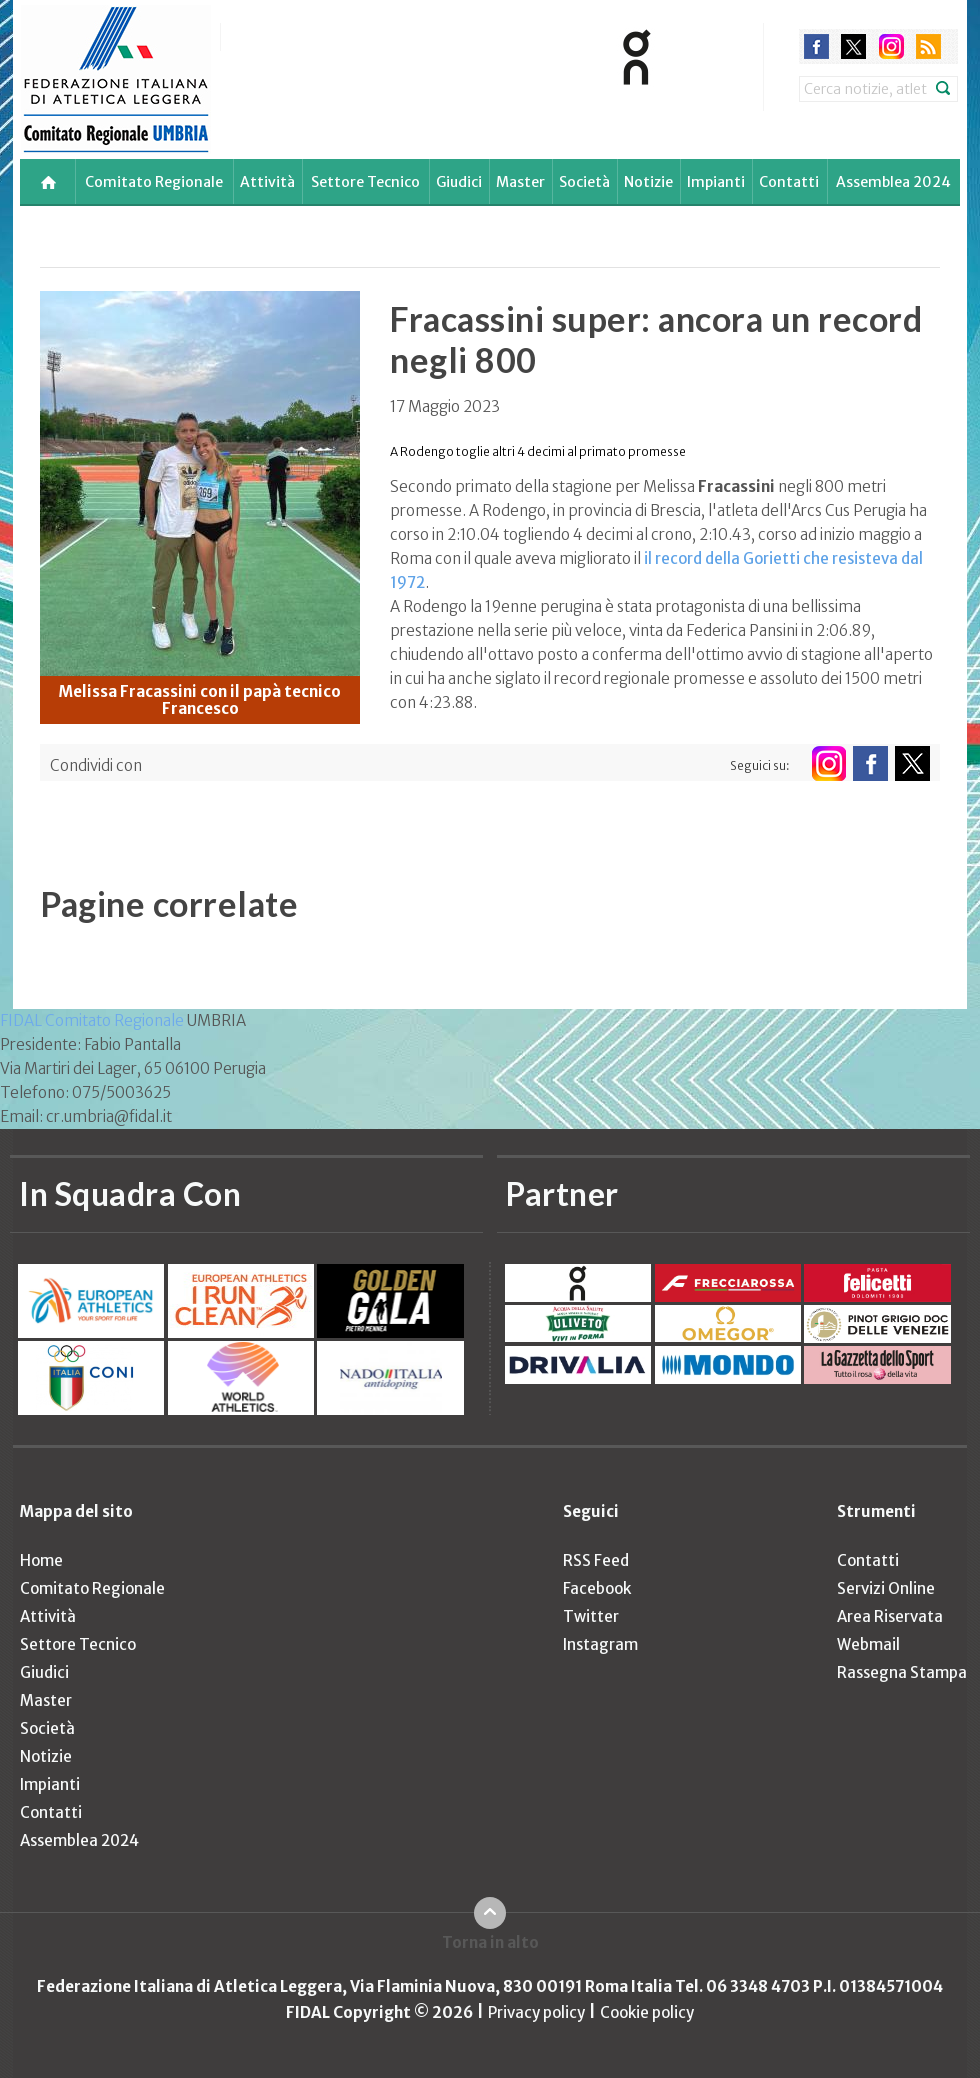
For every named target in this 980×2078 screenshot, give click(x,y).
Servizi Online (886, 1588)
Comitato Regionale (154, 182)
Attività (267, 182)
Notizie (648, 182)
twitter (853, 46)
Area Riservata (890, 1616)
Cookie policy (647, 2012)
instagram (891, 46)
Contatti (789, 182)
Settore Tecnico (365, 182)
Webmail (868, 1644)
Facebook (597, 1588)
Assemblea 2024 (893, 182)
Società (584, 182)
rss (928, 46)
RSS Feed (596, 1560)
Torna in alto (490, 1942)
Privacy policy (536, 2012)
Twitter (591, 1616)
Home (41, 1560)
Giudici (459, 182)
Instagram (600, 1644)
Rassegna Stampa (902, 1672)
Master (520, 182)
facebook (816, 46)
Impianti (716, 182)
